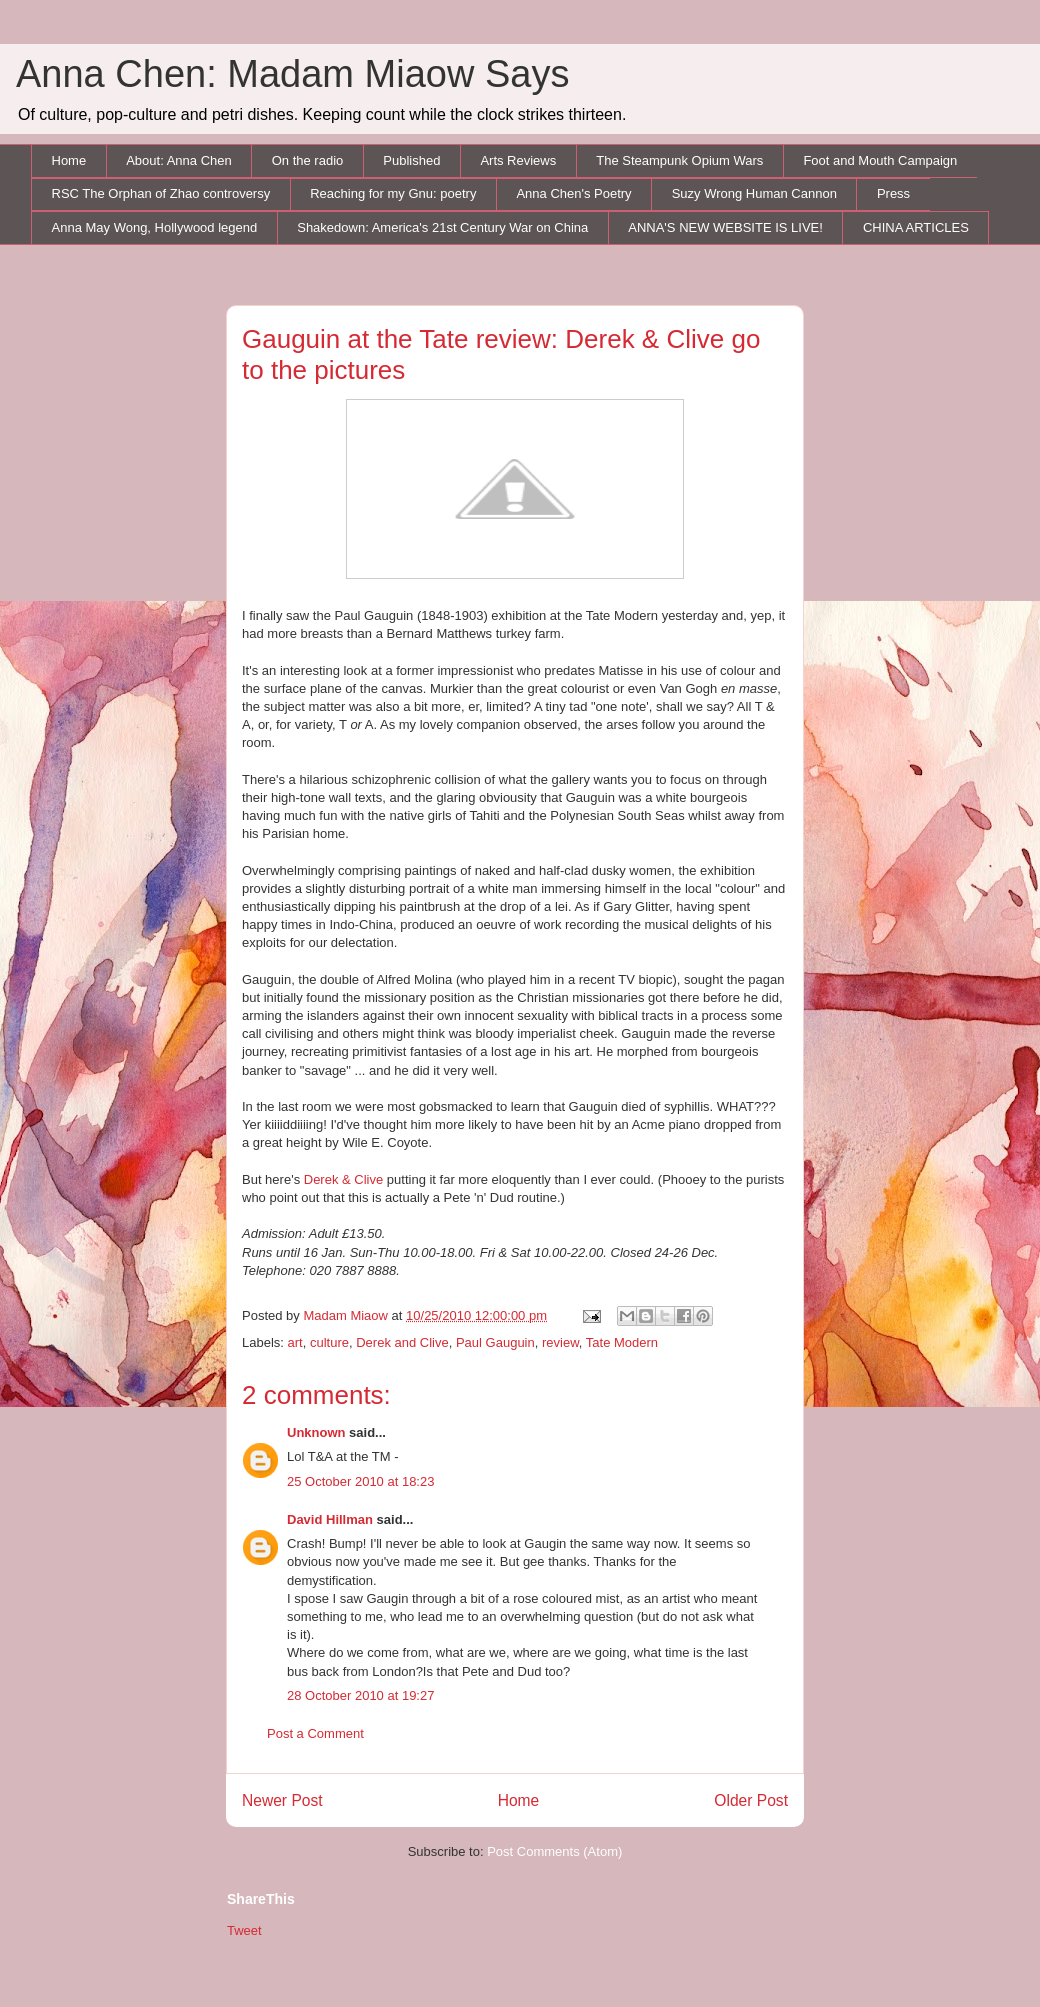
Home (69, 160)
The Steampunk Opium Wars (679, 160)
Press (893, 193)
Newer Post (282, 1800)
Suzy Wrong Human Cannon (754, 193)
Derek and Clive (402, 1342)
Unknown (316, 1432)
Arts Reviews (518, 160)
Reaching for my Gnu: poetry (393, 193)
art (295, 1342)
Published (411, 160)
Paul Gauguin (495, 1342)
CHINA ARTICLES (916, 227)
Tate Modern (622, 1342)
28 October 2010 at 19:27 (360, 1695)
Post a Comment (315, 1733)
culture (329, 1342)
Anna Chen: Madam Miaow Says (292, 74)
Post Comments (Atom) (554, 1851)
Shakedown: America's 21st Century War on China (442, 227)
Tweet (244, 1930)
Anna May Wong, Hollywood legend (155, 227)
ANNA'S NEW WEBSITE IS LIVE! (725, 227)
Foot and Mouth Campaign (880, 160)
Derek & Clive (343, 1179)
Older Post (751, 1800)
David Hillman (330, 1519)
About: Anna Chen (179, 160)
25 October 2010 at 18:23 (360, 1481)
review (560, 1342)
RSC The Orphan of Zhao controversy (161, 193)
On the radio (308, 160)
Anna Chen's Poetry (573, 193)
